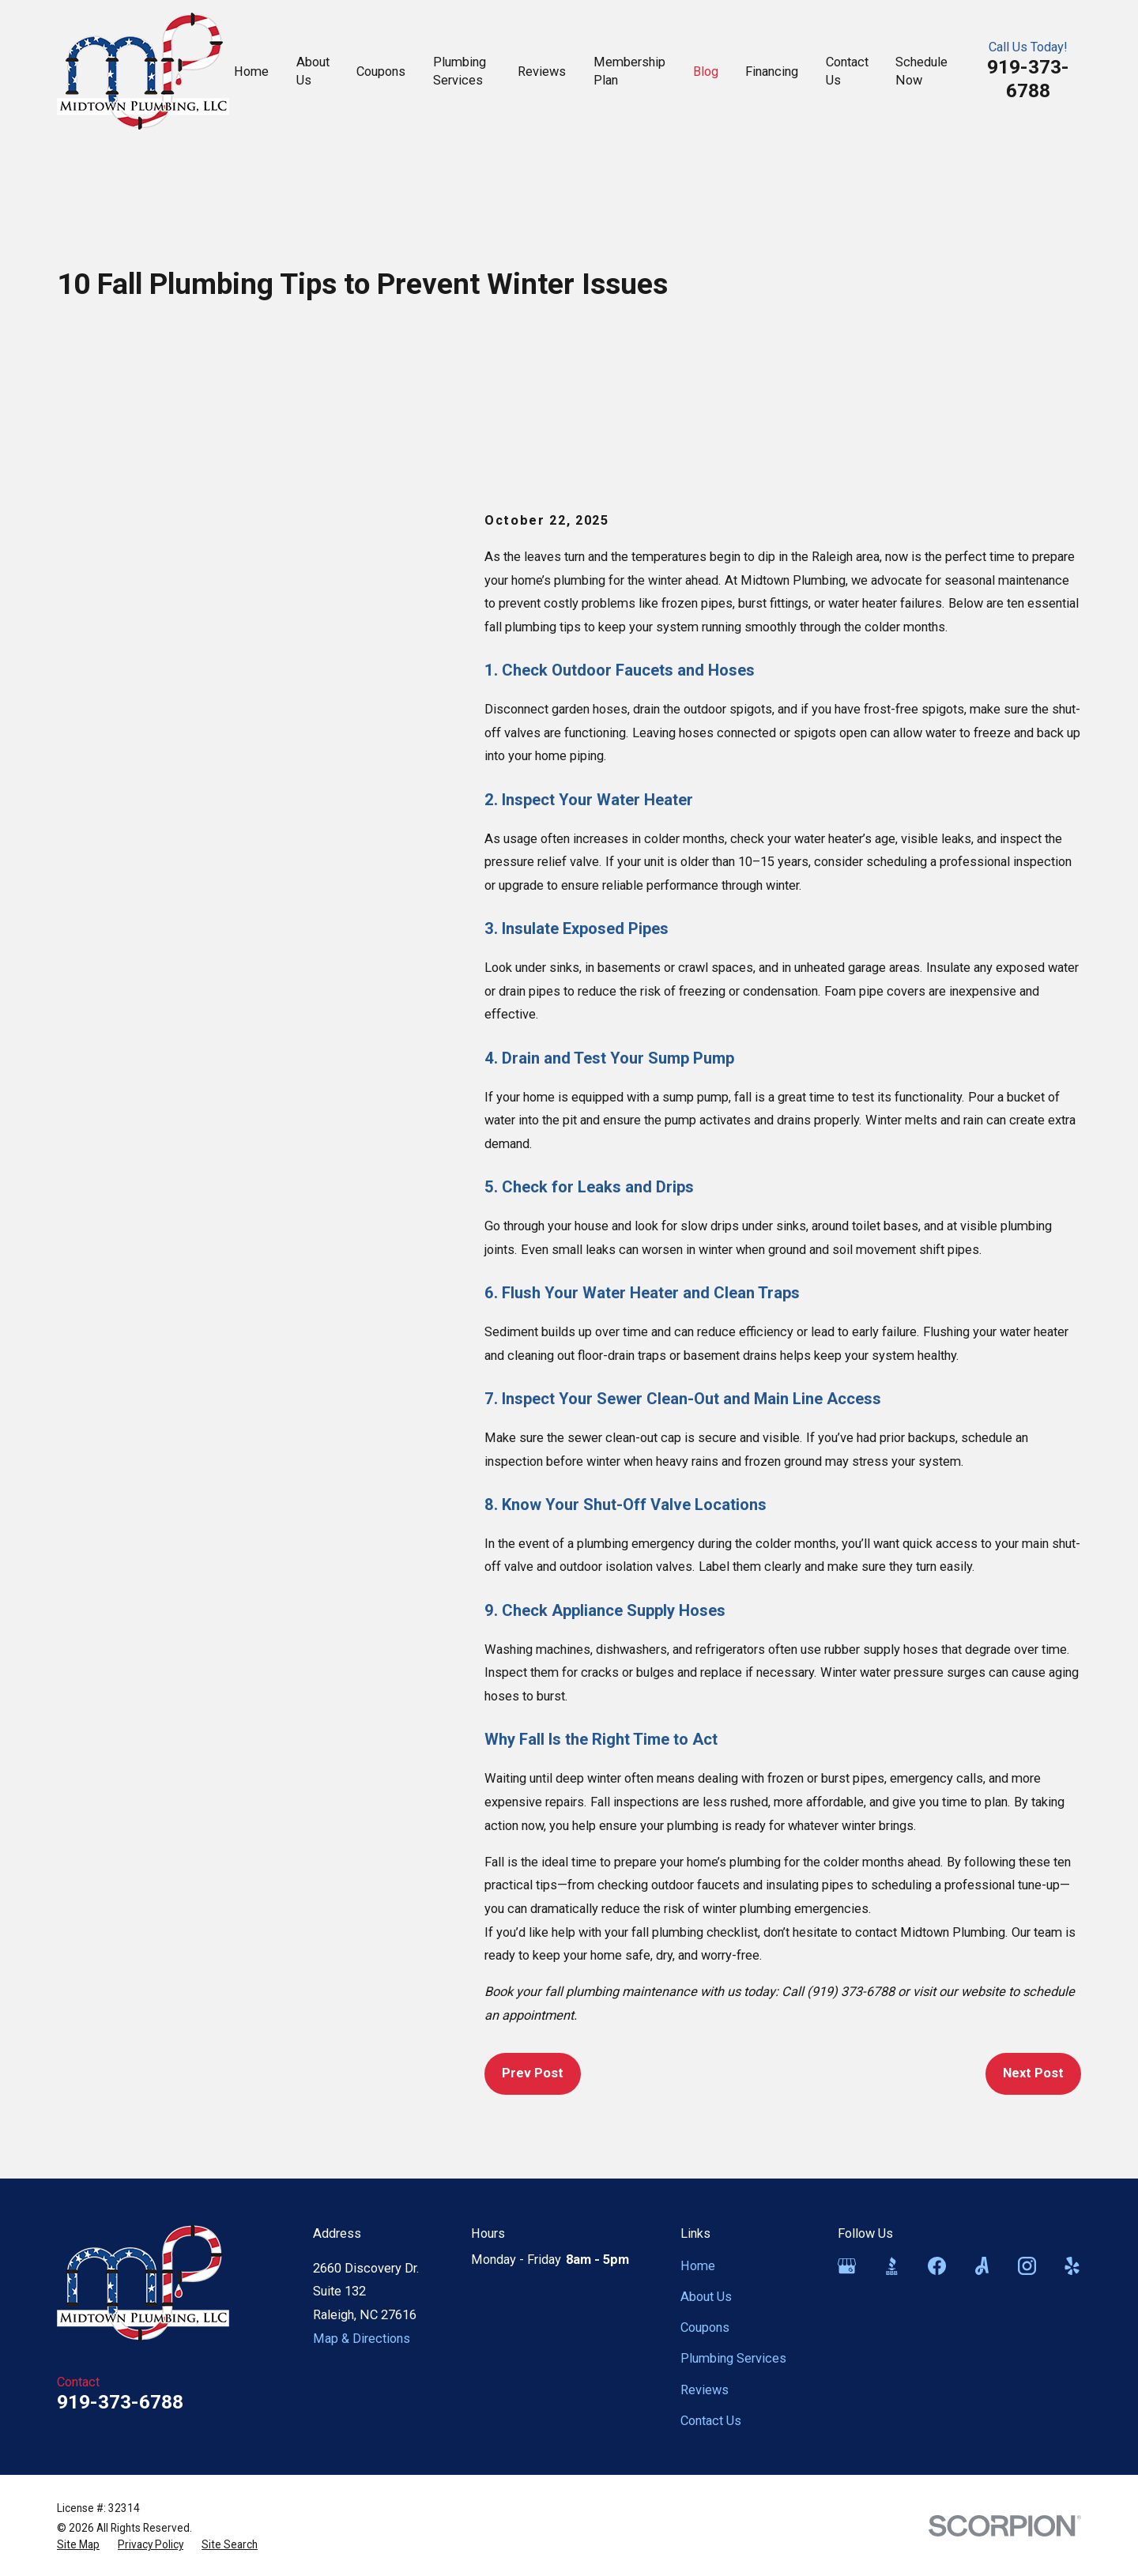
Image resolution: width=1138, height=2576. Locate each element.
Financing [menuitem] (771, 71)
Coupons (704, 2327)
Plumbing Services (733, 2358)
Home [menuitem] (251, 71)
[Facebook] (937, 2266)
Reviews (704, 2389)
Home (697, 2265)
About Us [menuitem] (313, 71)
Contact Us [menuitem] (847, 71)
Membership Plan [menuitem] (629, 71)
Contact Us (710, 2420)
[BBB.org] (892, 2266)
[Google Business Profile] (847, 2266)
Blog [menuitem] (705, 71)
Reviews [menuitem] (542, 71)
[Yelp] (1072, 2266)
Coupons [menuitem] (380, 71)
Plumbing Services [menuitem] (459, 71)
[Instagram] (1027, 2266)
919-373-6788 (1028, 78)
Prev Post (532, 2073)
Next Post (1033, 2073)
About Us (706, 2296)
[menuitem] (78, 2544)
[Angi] (982, 2266)
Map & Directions (361, 2338)
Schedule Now (921, 71)
